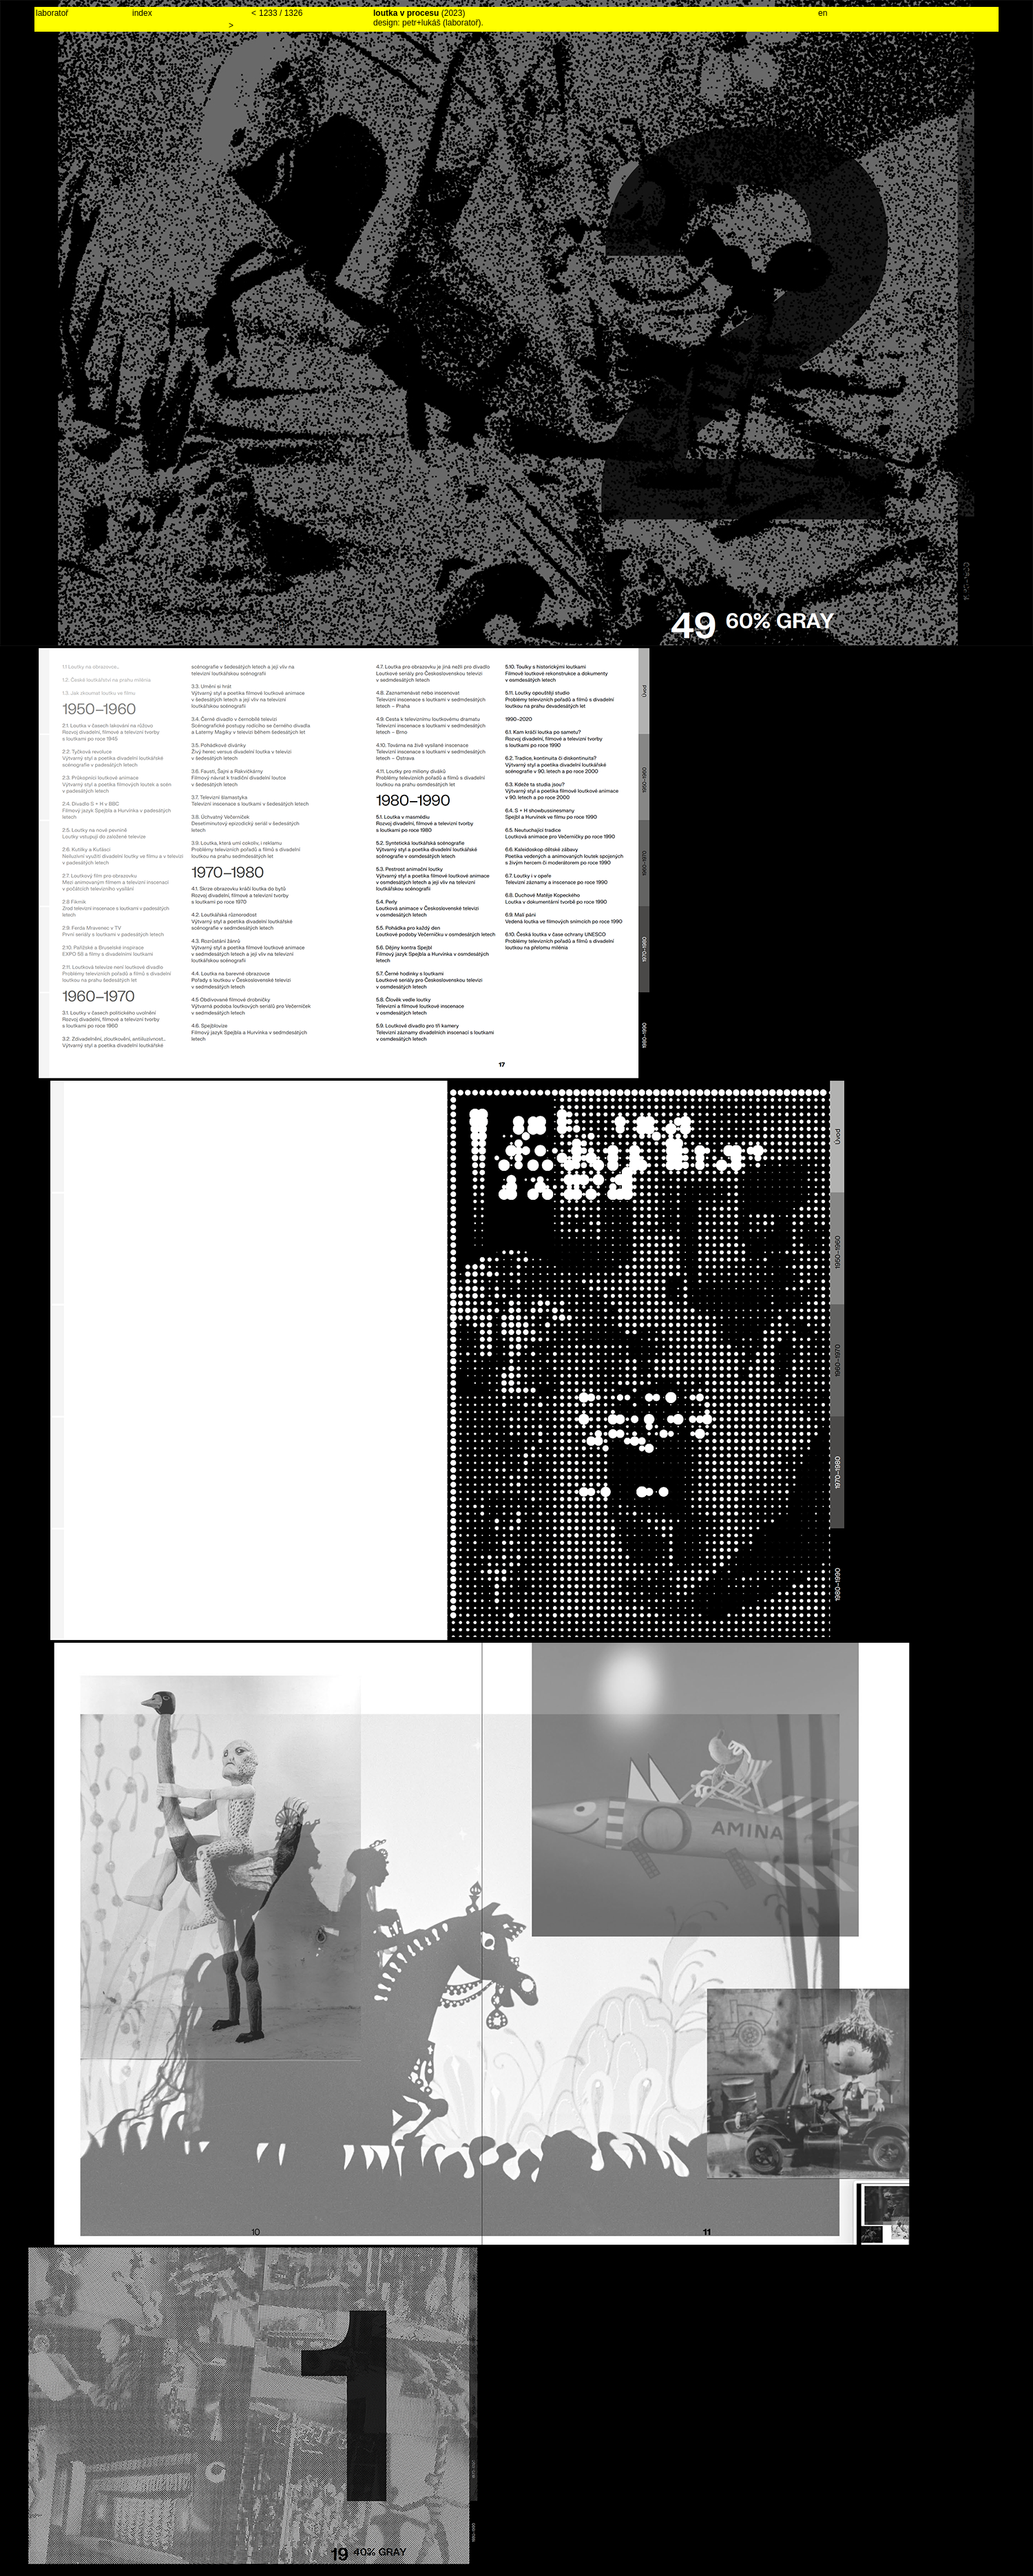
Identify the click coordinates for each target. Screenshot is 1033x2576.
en (822, 13)
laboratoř (52, 13)
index (142, 13)
